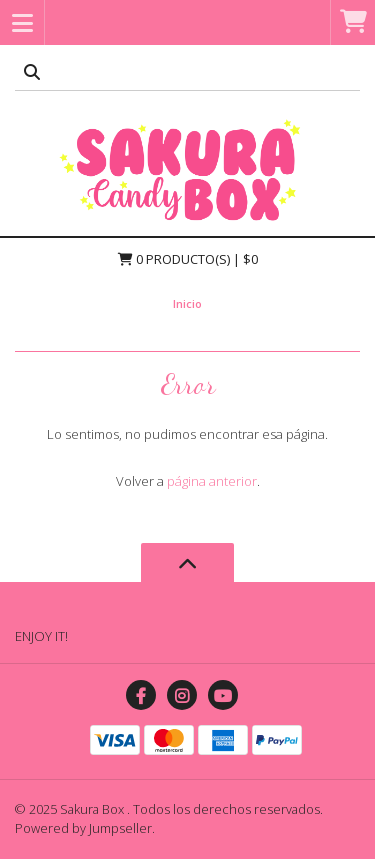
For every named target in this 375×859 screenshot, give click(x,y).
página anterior (212, 481)
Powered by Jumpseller (83, 828)
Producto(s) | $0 (188, 259)
